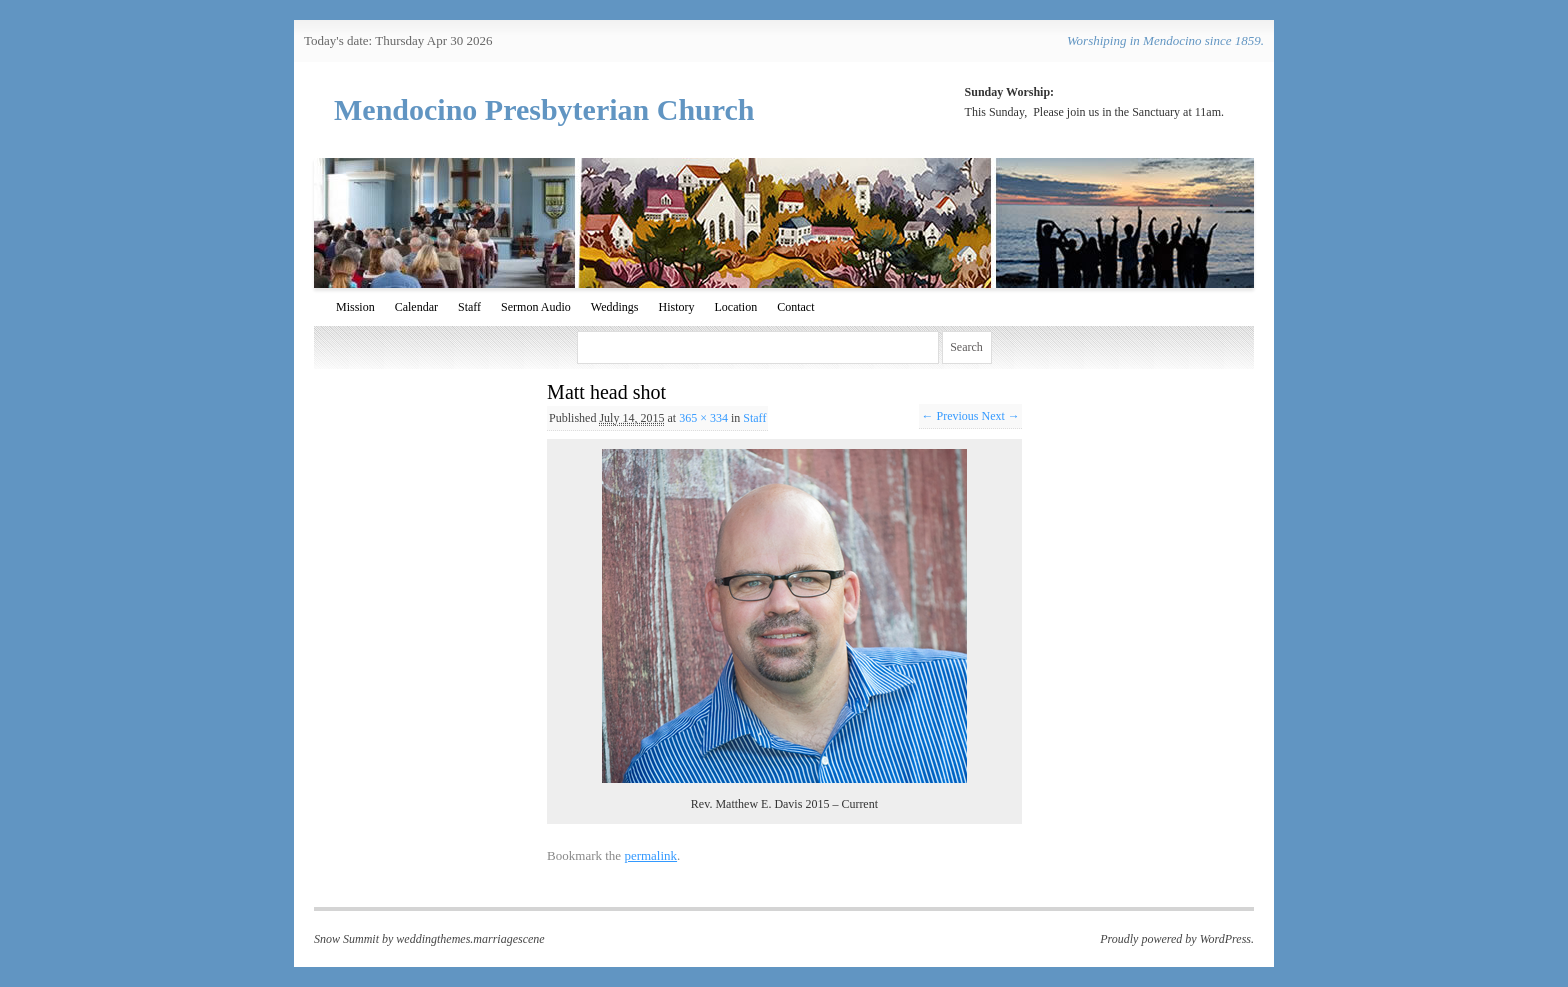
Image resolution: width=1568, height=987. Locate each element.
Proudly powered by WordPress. (1177, 939)
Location (735, 307)
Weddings (615, 307)
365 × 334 (703, 418)
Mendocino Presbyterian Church (544, 109)
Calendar (416, 307)
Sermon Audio (536, 307)
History (676, 307)
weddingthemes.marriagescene (470, 939)
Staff (469, 307)
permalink (650, 855)
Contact (795, 307)
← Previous (949, 416)
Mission (355, 307)
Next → (1000, 416)
